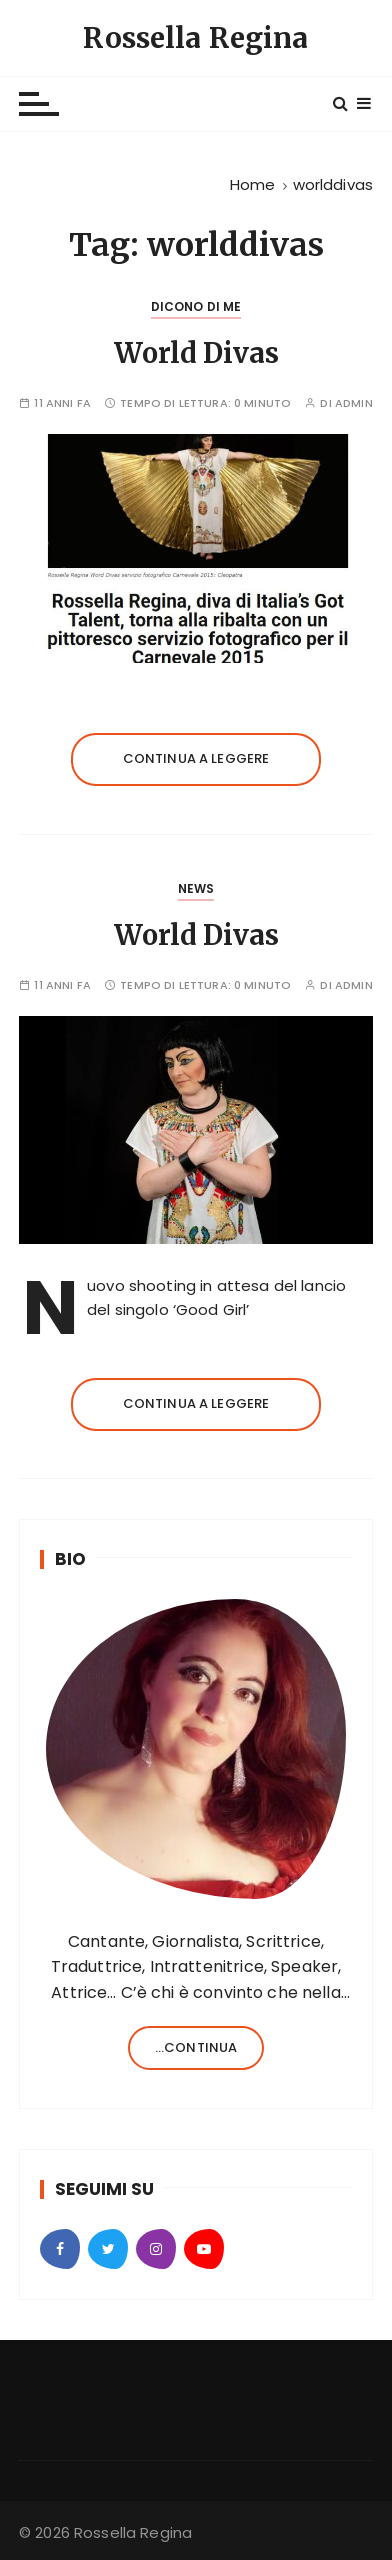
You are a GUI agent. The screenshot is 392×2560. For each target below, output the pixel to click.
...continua (196, 2047)
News (196, 888)
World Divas (196, 353)
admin (354, 403)
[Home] (253, 184)
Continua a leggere (196, 758)
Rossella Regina (195, 38)
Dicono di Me (196, 306)
